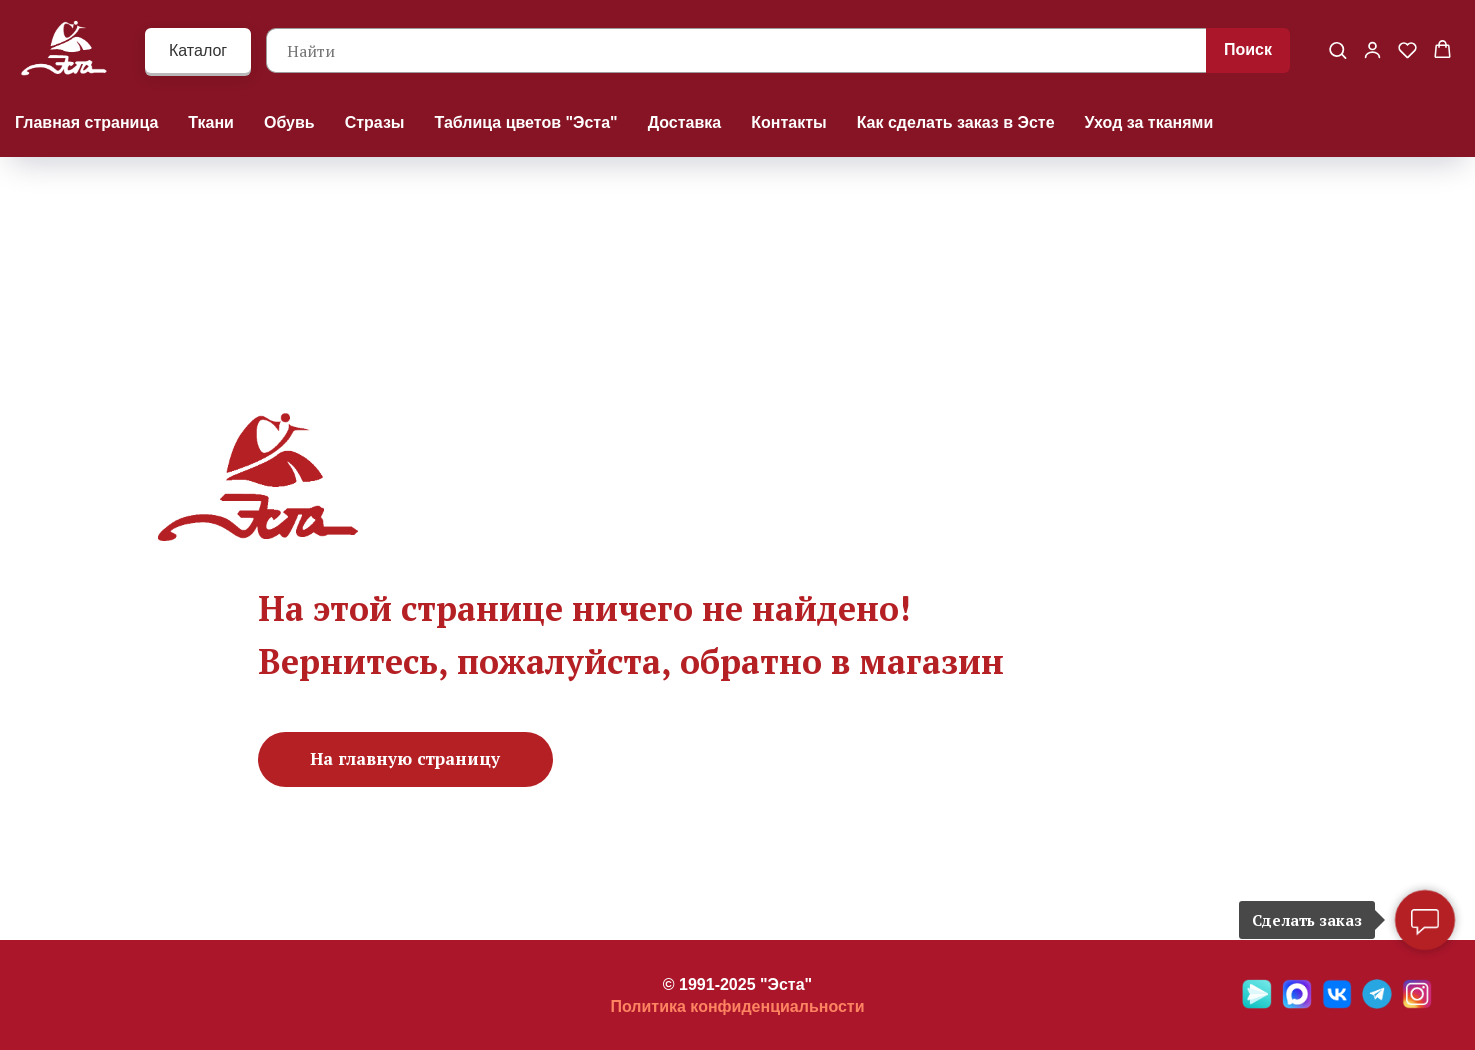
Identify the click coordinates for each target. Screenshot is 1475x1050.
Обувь (289, 122)
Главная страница (86, 122)
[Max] (1297, 1003)
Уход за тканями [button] (1149, 122)
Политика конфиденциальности (737, 1006)
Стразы (375, 122)
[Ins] (1417, 1003)
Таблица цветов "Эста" (526, 122)
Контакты (788, 122)
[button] (1337, 49)
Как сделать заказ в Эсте (956, 122)
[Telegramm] (1377, 1003)
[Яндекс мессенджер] (1257, 1003)
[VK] (1337, 1003)
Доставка (685, 122)
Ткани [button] (211, 122)
